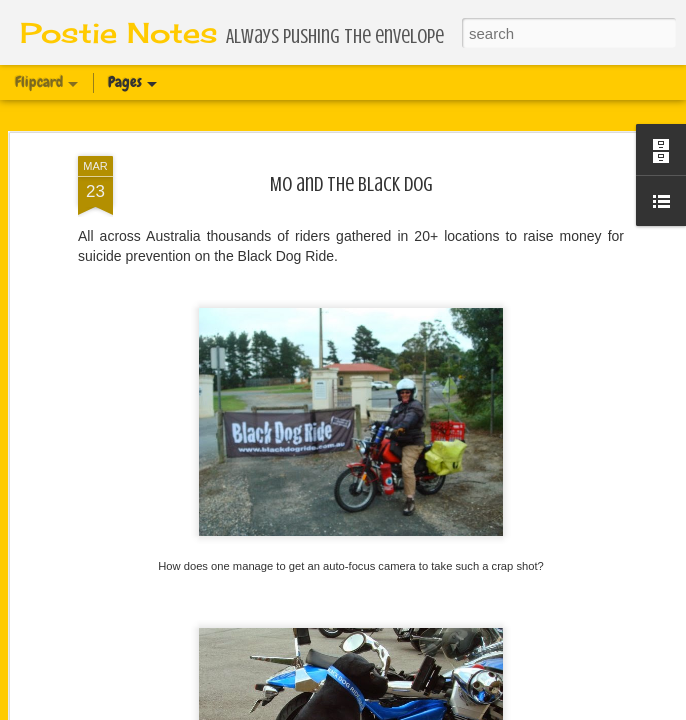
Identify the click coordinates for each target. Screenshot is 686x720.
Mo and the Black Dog (351, 180)
